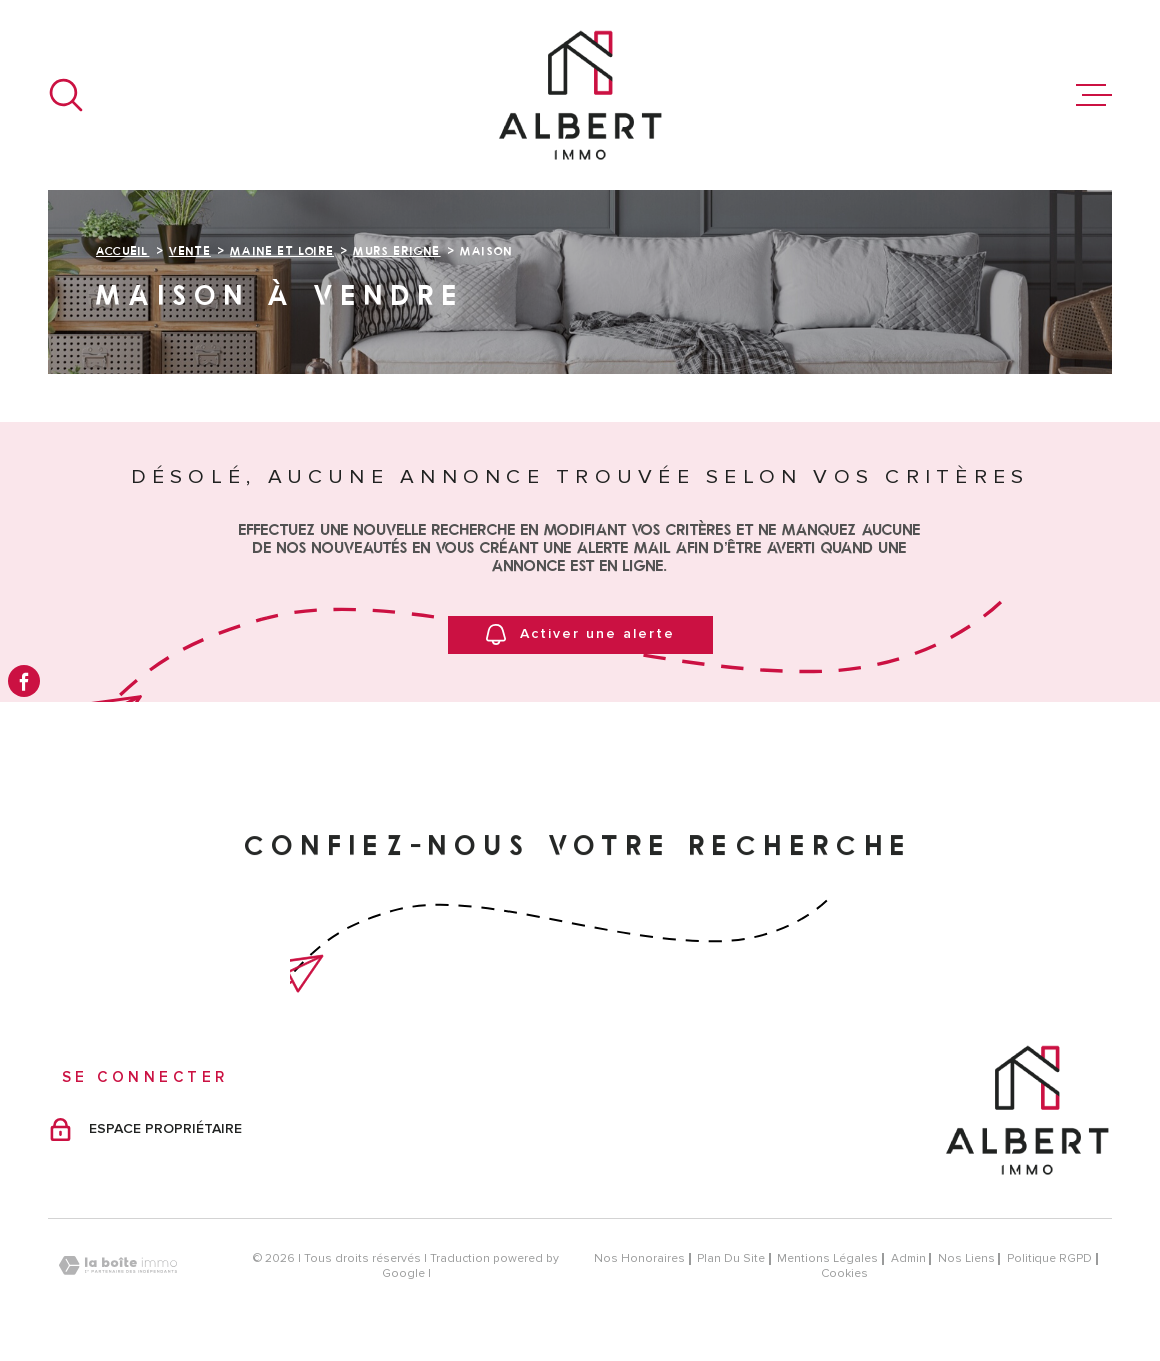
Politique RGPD (1049, 1258)
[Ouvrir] (66, 95)
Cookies (844, 1274)
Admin (908, 1258)
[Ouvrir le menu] (1094, 95)
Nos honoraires (639, 1258)
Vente (190, 250)
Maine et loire (282, 250)
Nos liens (966, 1258)
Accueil (122, 250)
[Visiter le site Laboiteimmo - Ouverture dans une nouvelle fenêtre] (118, 1265)
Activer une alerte (580, 635)
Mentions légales (827, 1258)
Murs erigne (396, 250)
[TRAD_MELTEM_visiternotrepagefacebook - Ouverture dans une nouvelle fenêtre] (24, 681)
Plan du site (731, 1258)
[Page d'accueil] (580, 95)
